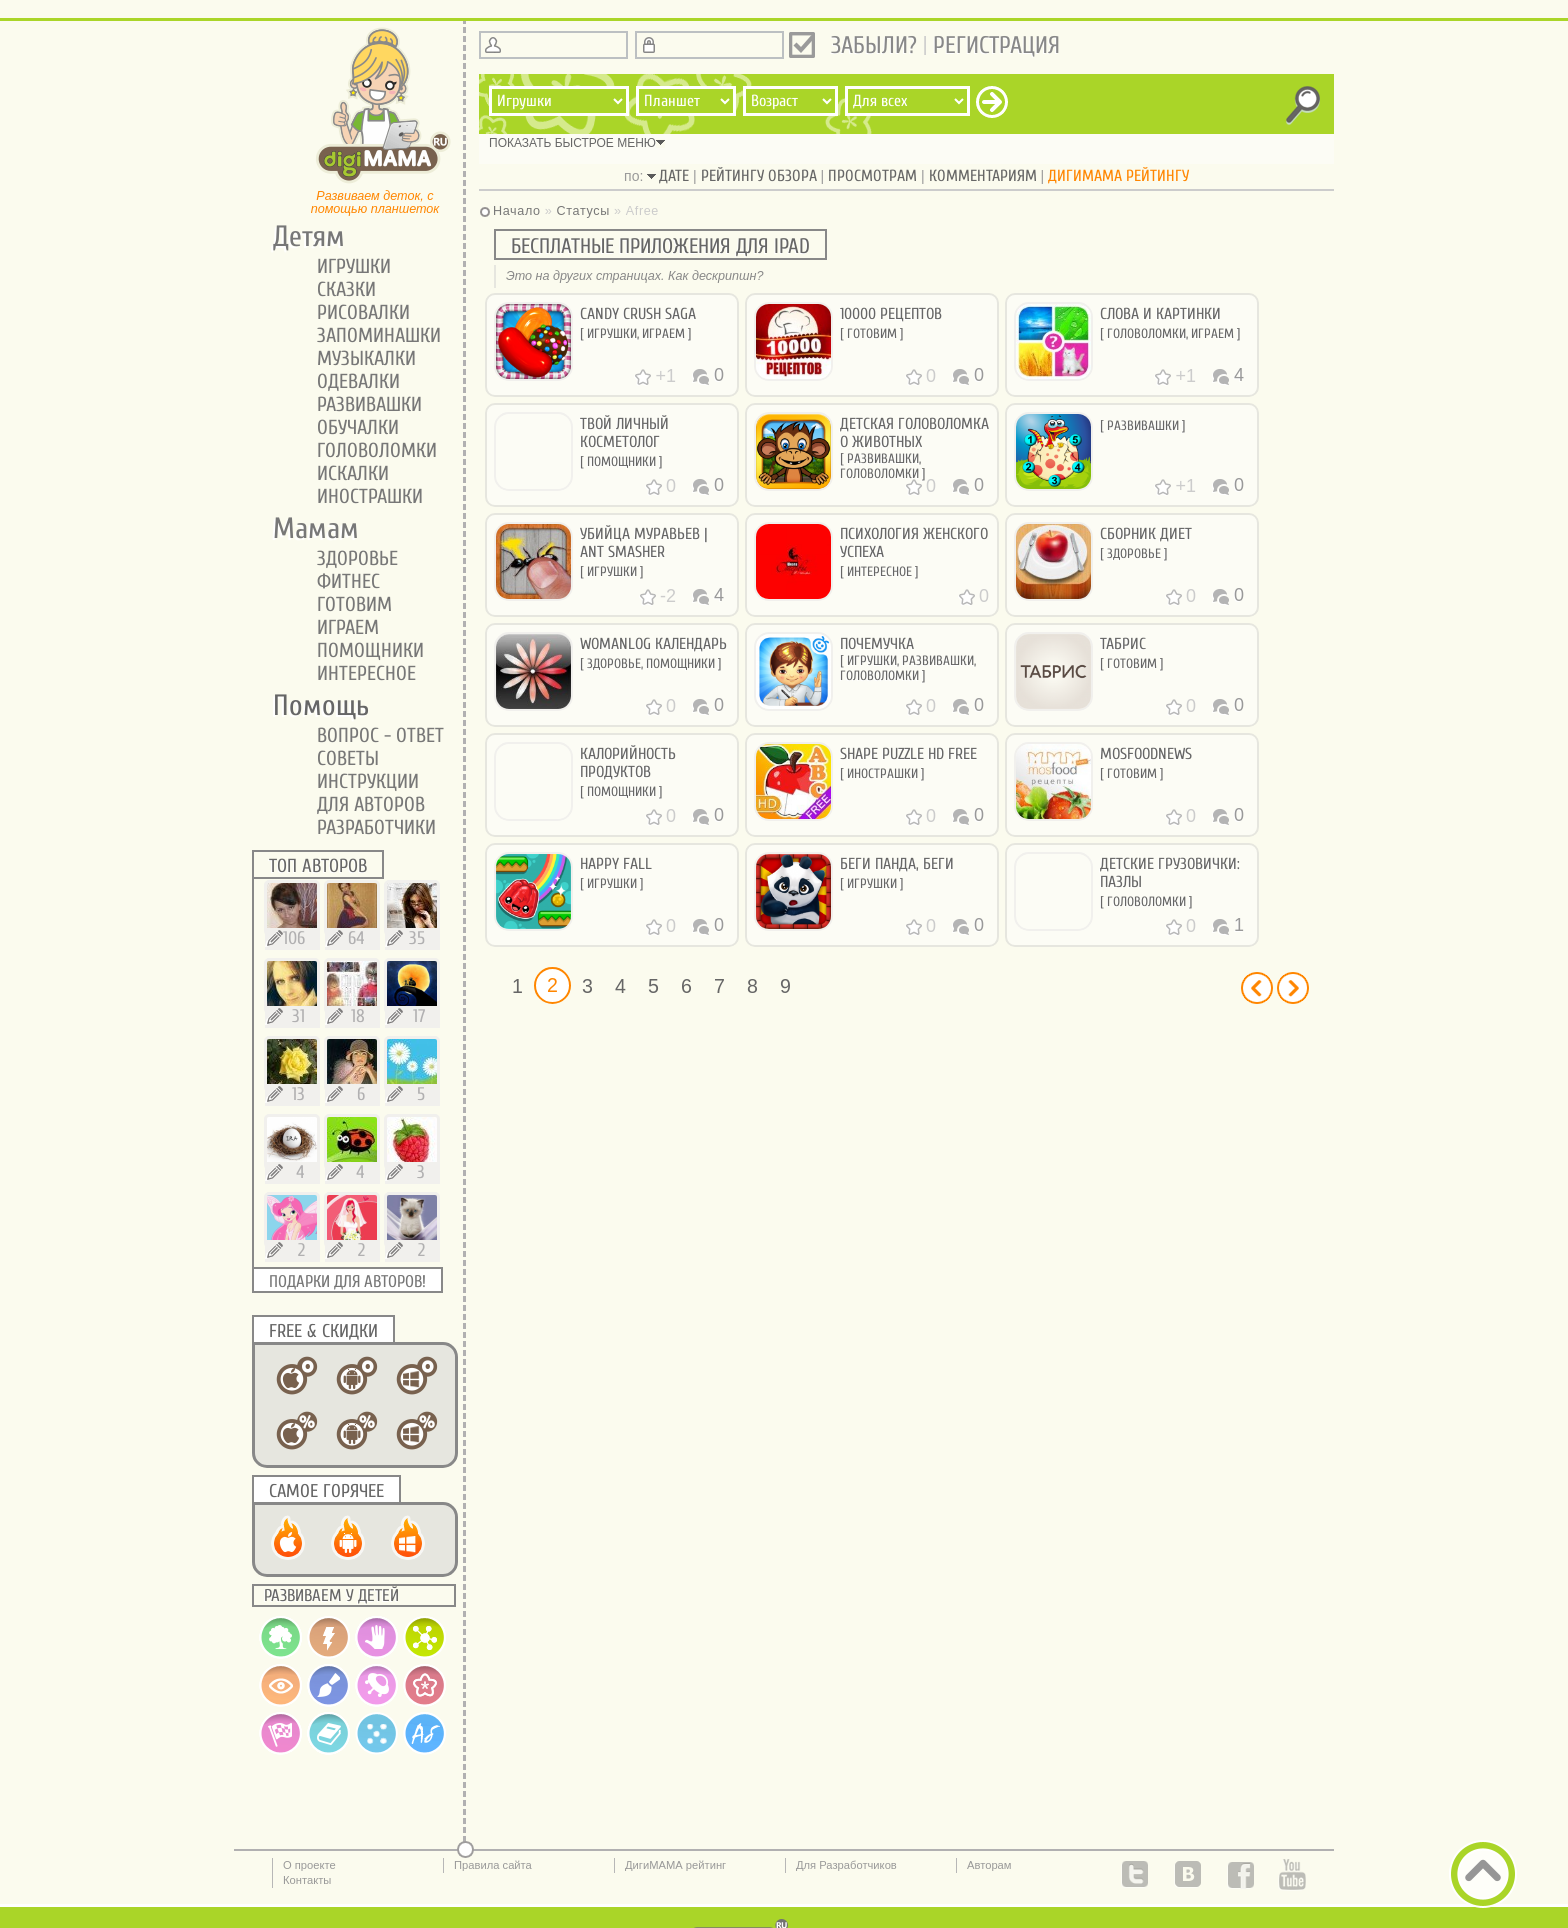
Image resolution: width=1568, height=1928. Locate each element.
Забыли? (874, 45)
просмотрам (872, 176)
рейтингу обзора (759, 176)
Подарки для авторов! (347, 1281)
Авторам (989, 1865)
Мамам (309, 529)
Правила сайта (493, 1865)
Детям (302, 237)
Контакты (307, 1880)
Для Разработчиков (846, 1865)
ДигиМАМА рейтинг (675, 1865)
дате (674, 176)
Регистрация (996, 45)
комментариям (983, 176)
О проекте (309, 1865)
